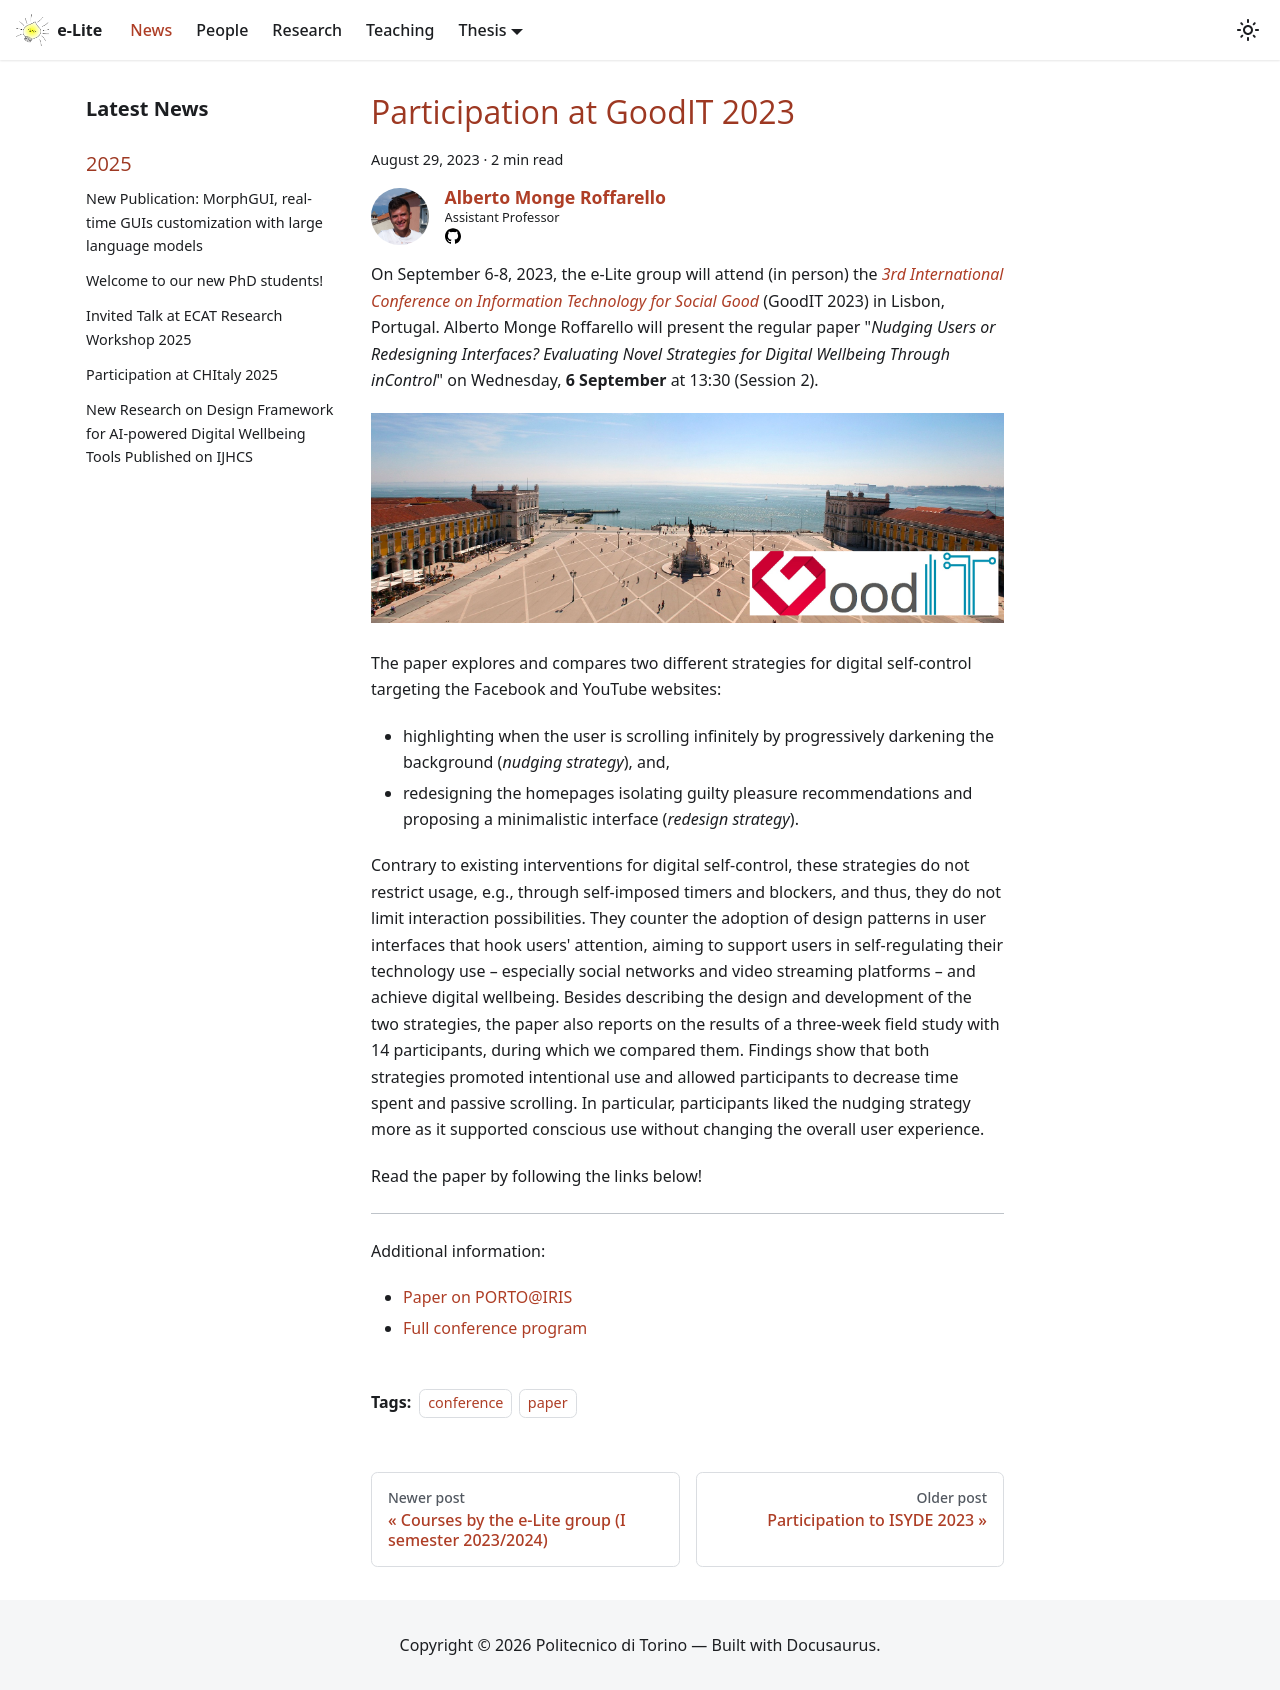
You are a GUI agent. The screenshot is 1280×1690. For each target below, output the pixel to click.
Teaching (400, 30)
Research (307, 30)
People (222, 30)
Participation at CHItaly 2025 (182, 374)
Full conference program (495, 1328)
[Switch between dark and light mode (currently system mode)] (1248, 30)
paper (548, 1402)
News (151, 30)
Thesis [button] (482, 30)
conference (465, 1402)
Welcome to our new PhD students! (204, 280)
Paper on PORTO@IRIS (487, 1297)
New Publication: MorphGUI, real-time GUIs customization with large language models (204, 222)
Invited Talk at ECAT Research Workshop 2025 (184, 327)
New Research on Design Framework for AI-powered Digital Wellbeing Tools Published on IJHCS (209, 433)
